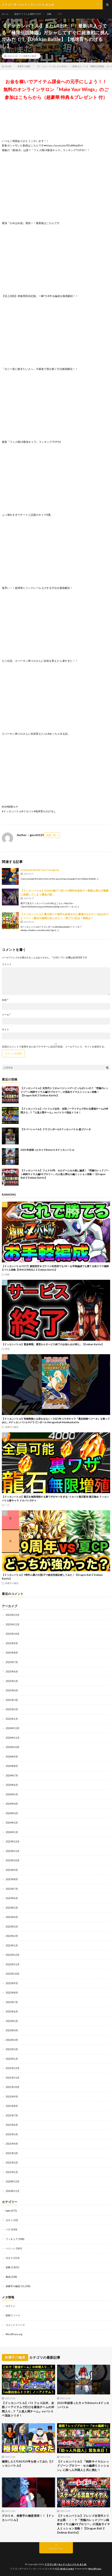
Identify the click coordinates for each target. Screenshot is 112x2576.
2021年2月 (12, 2162)
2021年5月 (12, 2134)
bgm (8, 2210)
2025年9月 (12, 1643)
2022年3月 (12, 2039)
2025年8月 (12, 1652)
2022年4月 (12, 2030)
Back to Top (56, 2548)
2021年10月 (12, 2087)
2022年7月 (12, 2002)
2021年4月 (12, 2143)
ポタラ (9, 2257)
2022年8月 (12, 1992)
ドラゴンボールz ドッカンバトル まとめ (65, 2564)
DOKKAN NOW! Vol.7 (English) (40, 870)
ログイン (10, 2305)
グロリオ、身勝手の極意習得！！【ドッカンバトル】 (28, 2518)
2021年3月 (12, 2153)
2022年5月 (12, 2021)
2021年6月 (12, 2124)
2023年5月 (12, 1907)
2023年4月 (12, 1917)
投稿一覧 (51, 835)
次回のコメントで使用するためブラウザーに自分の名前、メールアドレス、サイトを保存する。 (54, 1046)
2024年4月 (12, 1803)
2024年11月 (12, 1737)
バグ (59, 14)
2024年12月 (12, 1728)
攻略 (49, 14)
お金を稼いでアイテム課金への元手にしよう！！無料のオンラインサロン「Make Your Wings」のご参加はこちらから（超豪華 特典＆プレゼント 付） (56, 89)
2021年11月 (12, 2077)
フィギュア (12, 2239)
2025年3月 (12, 1699)
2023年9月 (12, 1869)
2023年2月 (12, 1935)
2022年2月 (12, 2049)
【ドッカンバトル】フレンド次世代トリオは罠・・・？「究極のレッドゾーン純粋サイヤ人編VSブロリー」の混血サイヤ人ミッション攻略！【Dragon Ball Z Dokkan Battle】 (83, 2524)
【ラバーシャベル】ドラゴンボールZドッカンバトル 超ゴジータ (56, 1129)
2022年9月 (12, 1983)
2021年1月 (12, 2172)
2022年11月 (12, 1964)
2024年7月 (12, 1775)
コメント (7, 964)
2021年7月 (12, 2115)
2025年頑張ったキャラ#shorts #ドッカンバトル (47, 1149)
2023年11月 (12, 1851)
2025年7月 (12, 1662)
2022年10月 (12, 1973)
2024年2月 (12, 1822)
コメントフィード (15, 2324)
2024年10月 (12, 1747)
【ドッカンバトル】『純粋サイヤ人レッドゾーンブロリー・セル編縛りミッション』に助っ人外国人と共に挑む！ (83, 2465)
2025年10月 (12, 1633)
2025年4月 (12, 1690)
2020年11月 (12, 2190)
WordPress (94, 2568)
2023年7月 (12, 1888)
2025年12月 (12, 1614)
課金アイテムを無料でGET (27, 14)
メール (6, 1014)
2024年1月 (12, 1832)
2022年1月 (12, 2058)
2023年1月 (12, 1945)
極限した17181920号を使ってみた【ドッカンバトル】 (28, 2463)
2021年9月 (12, 2096)
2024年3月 (12, 1813)
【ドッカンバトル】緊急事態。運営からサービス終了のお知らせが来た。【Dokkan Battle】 (53, 1344)
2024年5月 (12, 1794)
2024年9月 (12, 1756)
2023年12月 (12, 1841)
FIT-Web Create (64, 2568)
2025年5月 (12, 1681)
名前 (5, 1000)
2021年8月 (12, 2105)
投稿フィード (13, 2315)
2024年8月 (12, 1765)
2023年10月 (12, 1860)
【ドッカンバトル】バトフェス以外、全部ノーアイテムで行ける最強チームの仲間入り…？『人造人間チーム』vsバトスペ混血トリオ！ (28, 2409)
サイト (5, 1029)
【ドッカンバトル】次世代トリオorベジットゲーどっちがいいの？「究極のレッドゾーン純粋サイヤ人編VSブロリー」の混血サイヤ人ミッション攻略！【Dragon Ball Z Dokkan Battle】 (64, 1092)
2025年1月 (12, 1718)
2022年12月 (12, 1954)
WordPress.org (14, 2334)
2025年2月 (12, 1709)
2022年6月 (12, 2011)
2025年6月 (12, 1671)
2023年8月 (12, 1879)
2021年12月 (12, 2068)
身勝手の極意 (29, 56)
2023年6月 (12, 1898)
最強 (7, 1349)
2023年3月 (12, 1926)
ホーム (5, 14)
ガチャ (9, 2220)
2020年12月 (12, 2181)
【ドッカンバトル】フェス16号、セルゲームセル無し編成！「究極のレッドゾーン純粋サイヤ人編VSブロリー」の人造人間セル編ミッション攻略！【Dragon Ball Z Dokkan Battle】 (65, 1174)
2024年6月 (12, 1784)
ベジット (10, 2248)
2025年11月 (12, 1624)
